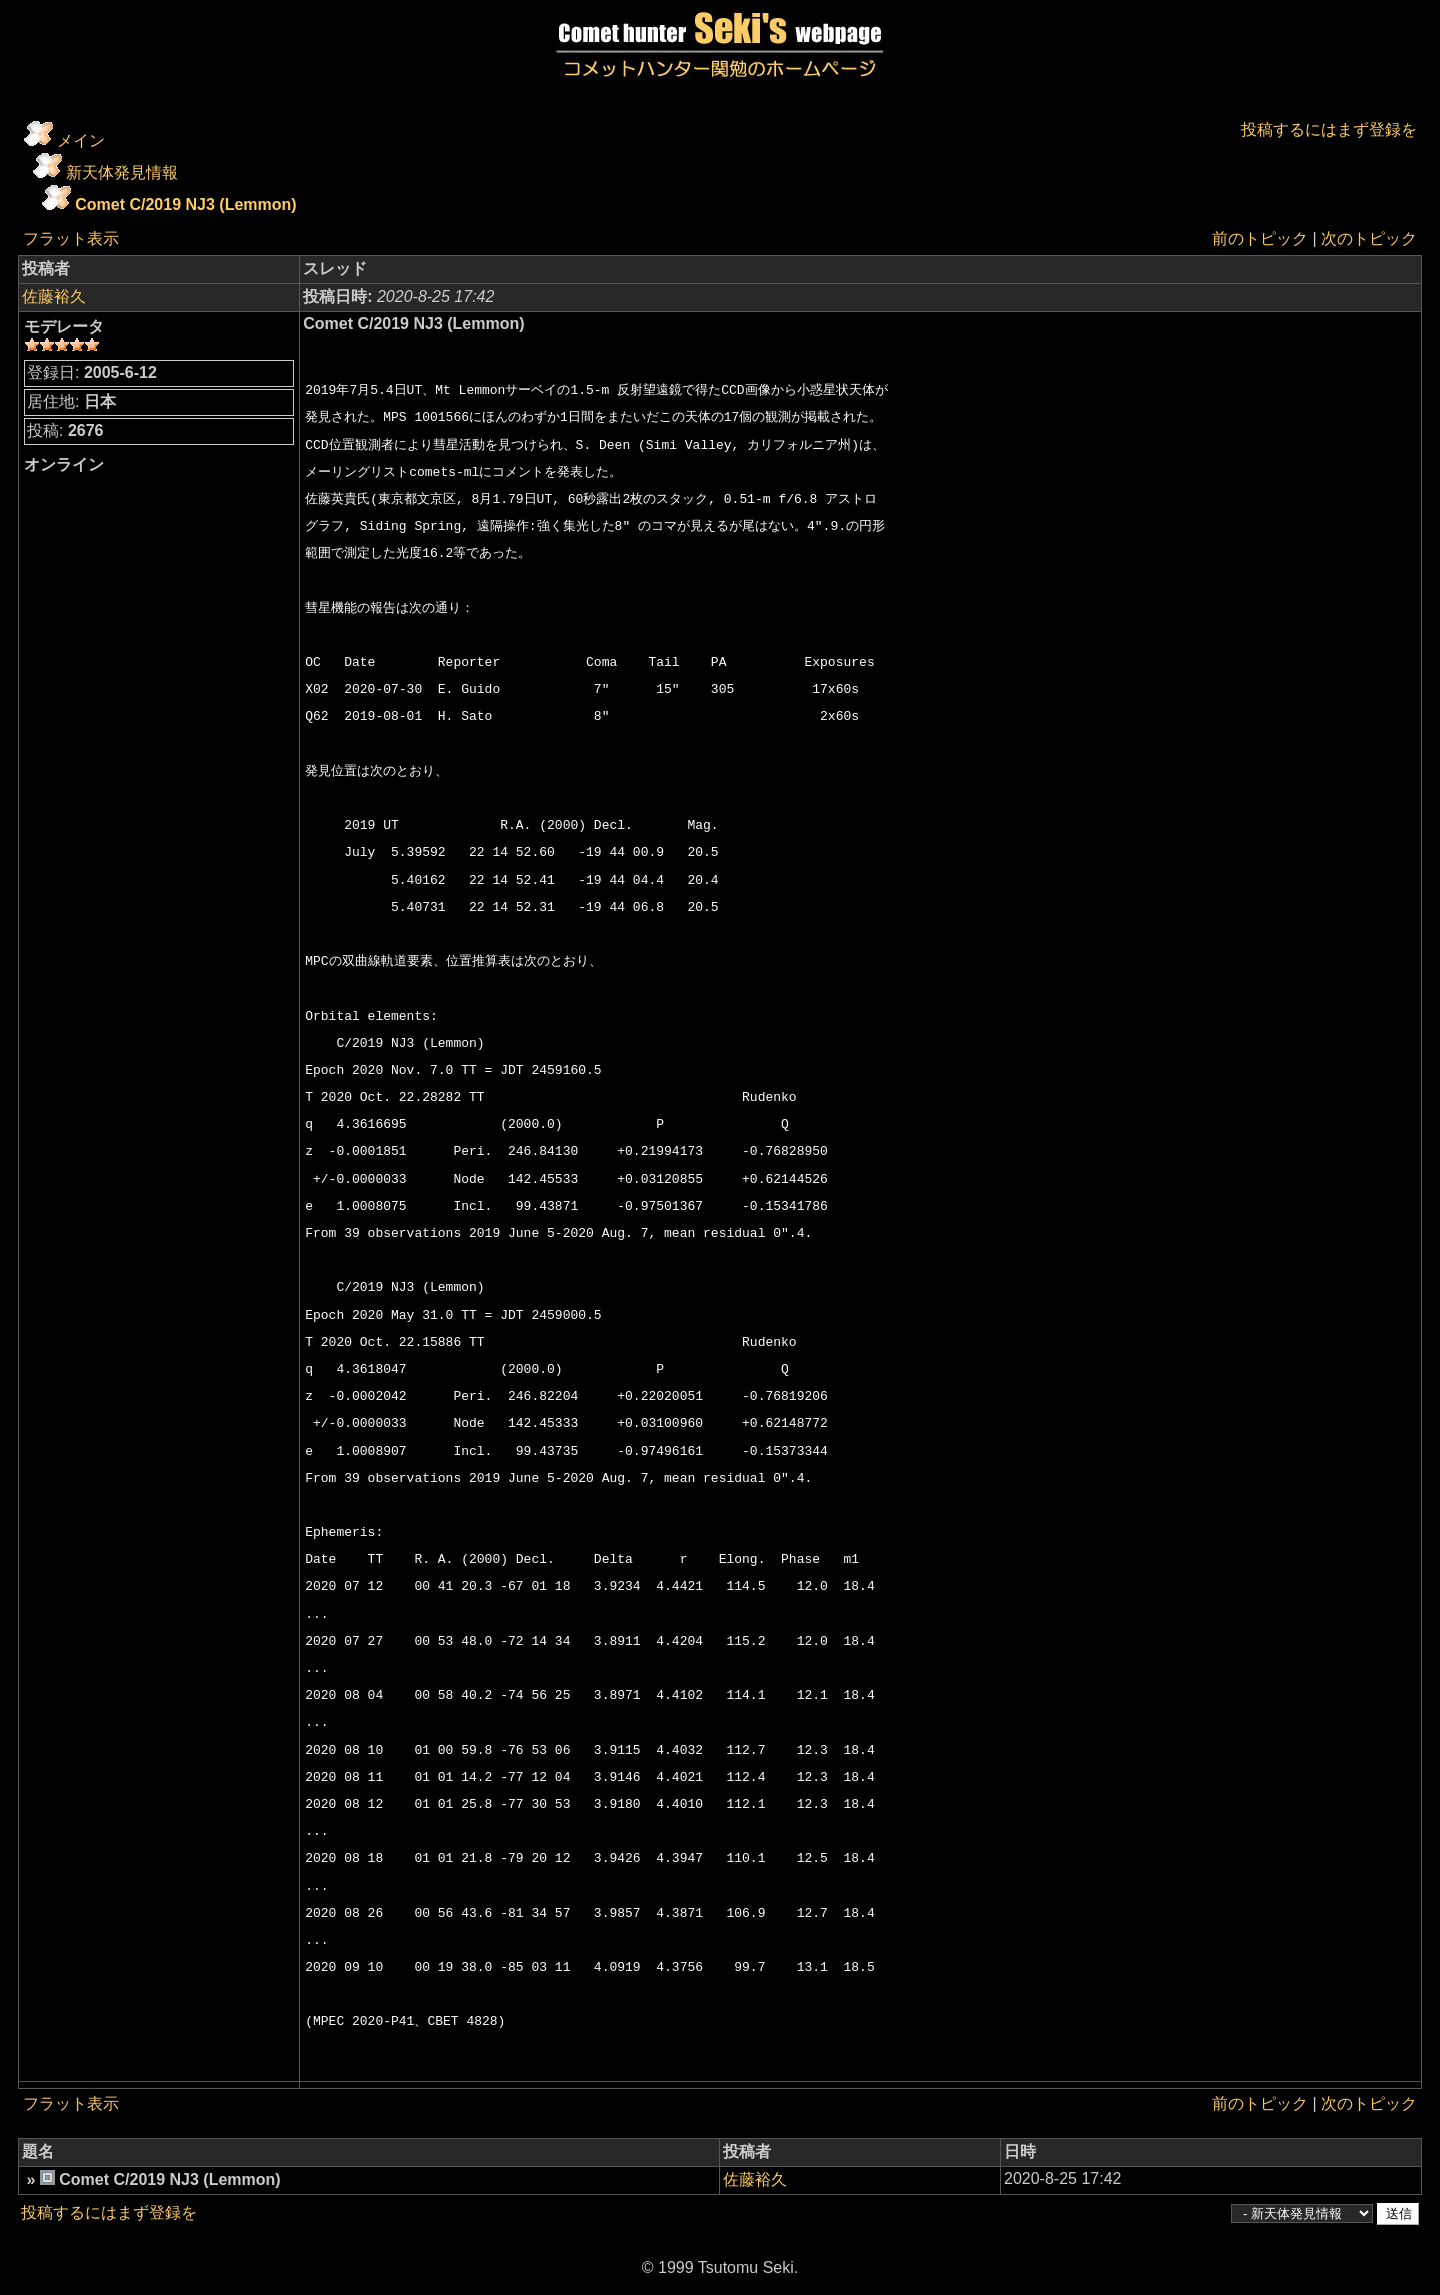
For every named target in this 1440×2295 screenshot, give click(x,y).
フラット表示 (71, 238)
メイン (81, 140)
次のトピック (1369, 238)
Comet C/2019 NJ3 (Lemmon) (185, 204)
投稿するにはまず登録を (1329, 129)
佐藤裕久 (54, 296)
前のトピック (1260, 238)
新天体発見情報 (122, 172)
